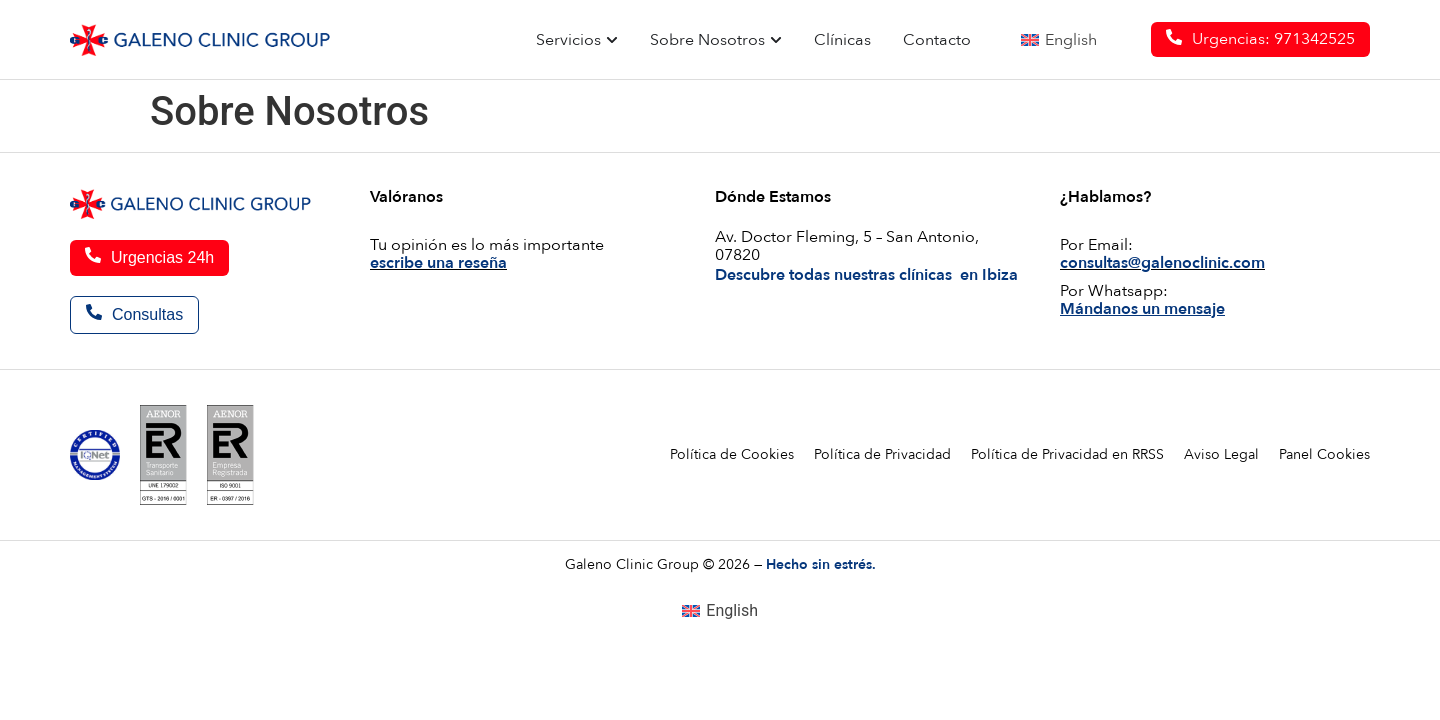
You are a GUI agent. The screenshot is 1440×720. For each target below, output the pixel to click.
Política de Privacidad (882, 454)
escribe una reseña (438, 263)
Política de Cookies (732, 454)
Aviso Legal (1221, 454)
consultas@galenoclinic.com (1162, 263)
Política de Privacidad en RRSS (1067, 454)
